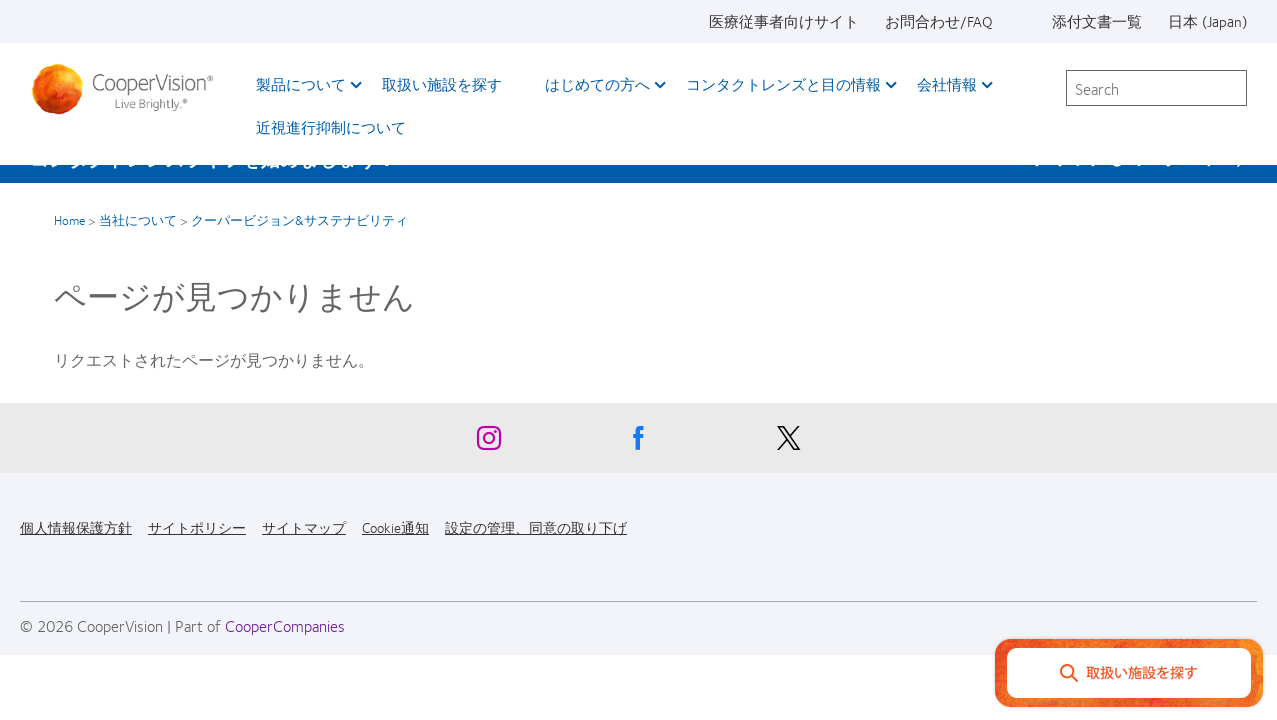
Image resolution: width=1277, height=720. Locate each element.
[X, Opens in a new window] (789, 443)
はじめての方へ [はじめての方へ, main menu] (597, 84)
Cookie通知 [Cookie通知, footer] (395, 527)
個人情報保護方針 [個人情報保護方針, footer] (76, 527)
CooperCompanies (285, 625)
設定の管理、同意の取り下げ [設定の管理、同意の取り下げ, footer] (536, 527)
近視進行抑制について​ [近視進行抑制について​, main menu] (331, 127)
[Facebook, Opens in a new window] (639, 443)
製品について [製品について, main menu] (301, 84)
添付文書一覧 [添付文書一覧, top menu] (1097, 21)
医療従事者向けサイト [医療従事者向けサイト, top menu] (784, 21)
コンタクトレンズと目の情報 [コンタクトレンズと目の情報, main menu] (783, 84)
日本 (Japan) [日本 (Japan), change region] (1207, 21)
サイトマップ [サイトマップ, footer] (304, 527)
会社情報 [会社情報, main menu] (947, 84)
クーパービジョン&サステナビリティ (299, 220)
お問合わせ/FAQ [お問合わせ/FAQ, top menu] (939, 21)
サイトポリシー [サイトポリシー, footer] (197, 527)
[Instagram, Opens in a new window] (489, 443)
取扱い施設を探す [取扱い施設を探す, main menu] (442, 84)
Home (69, 220)
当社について (138, 220)
